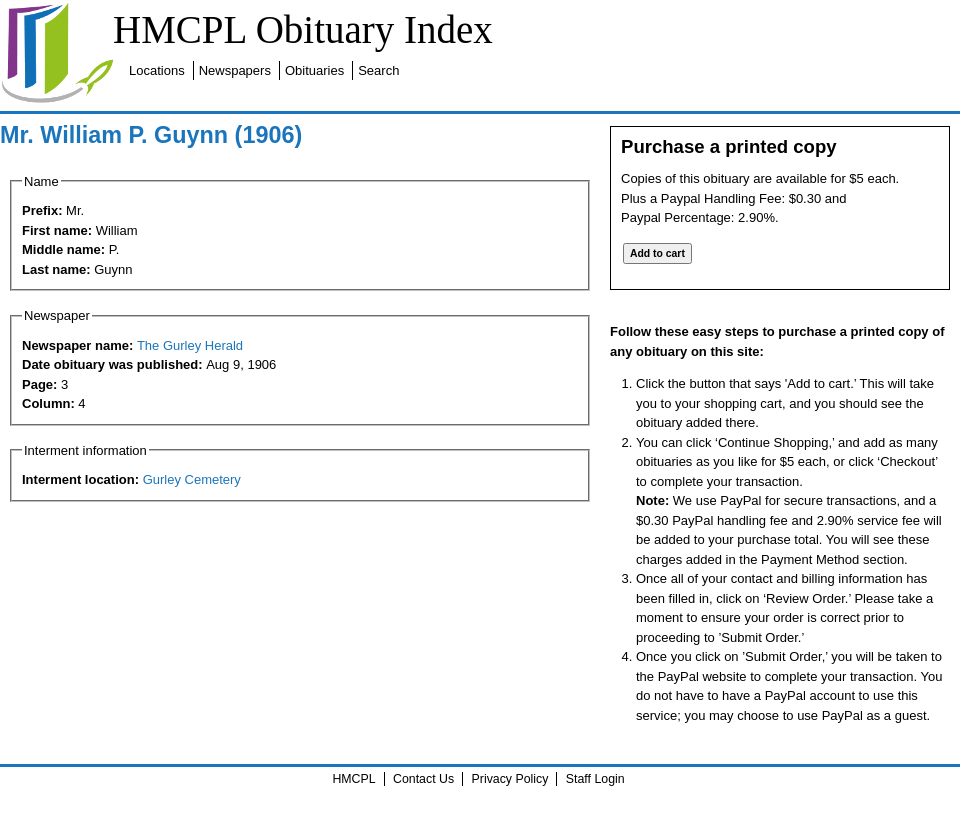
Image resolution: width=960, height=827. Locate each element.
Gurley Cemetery (192, 479)
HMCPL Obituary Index (303, 29)
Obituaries (314, 70)
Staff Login (595, 779)
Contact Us (423, 779)
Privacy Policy (510, 779)
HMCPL (353, 779)
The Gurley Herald (190, 345)
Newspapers (235, 70)
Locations (157, 70)
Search (378, 70)
